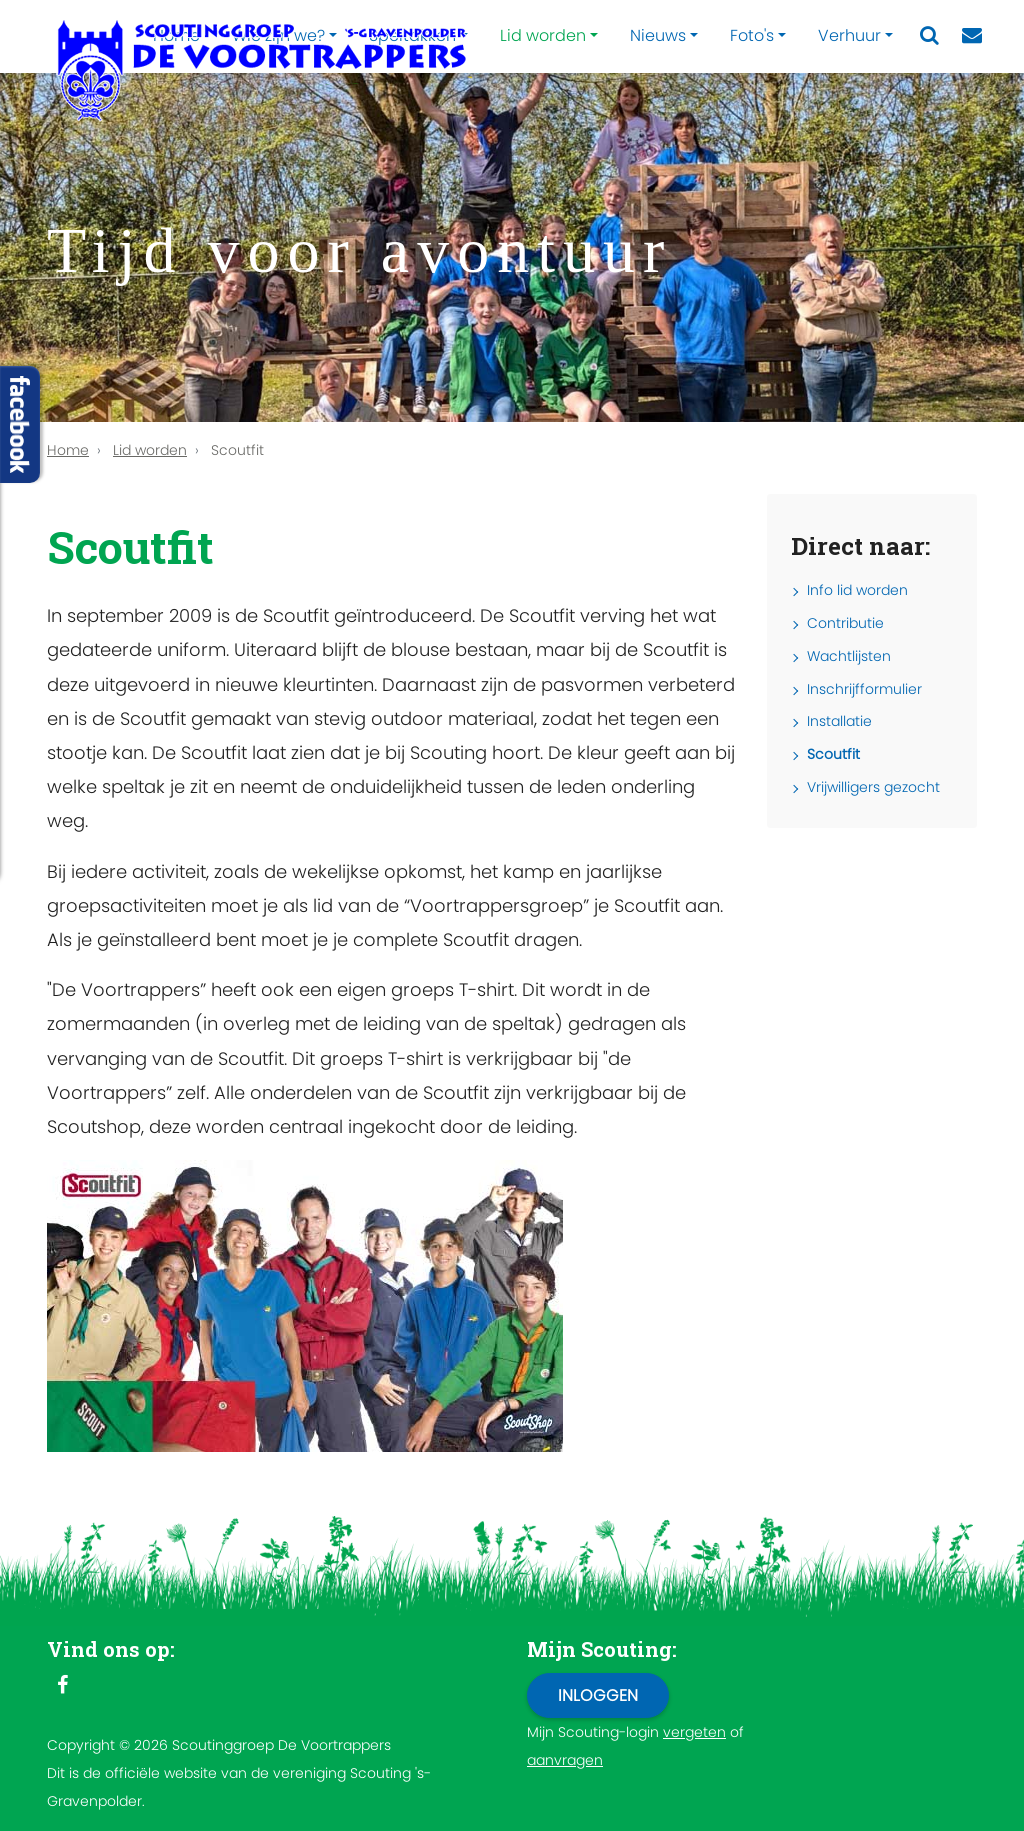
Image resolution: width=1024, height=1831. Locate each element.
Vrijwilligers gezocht (873, 787)
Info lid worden (857, 590)
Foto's (752, 35)
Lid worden (543, 35)
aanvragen (565, 1760)
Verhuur (849, 35)
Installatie (839, 721)
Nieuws (658, 35)
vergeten (694, 1732)
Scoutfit (833, 754)
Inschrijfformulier (864, 689)
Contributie (845, 623)
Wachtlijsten (849, 656)
